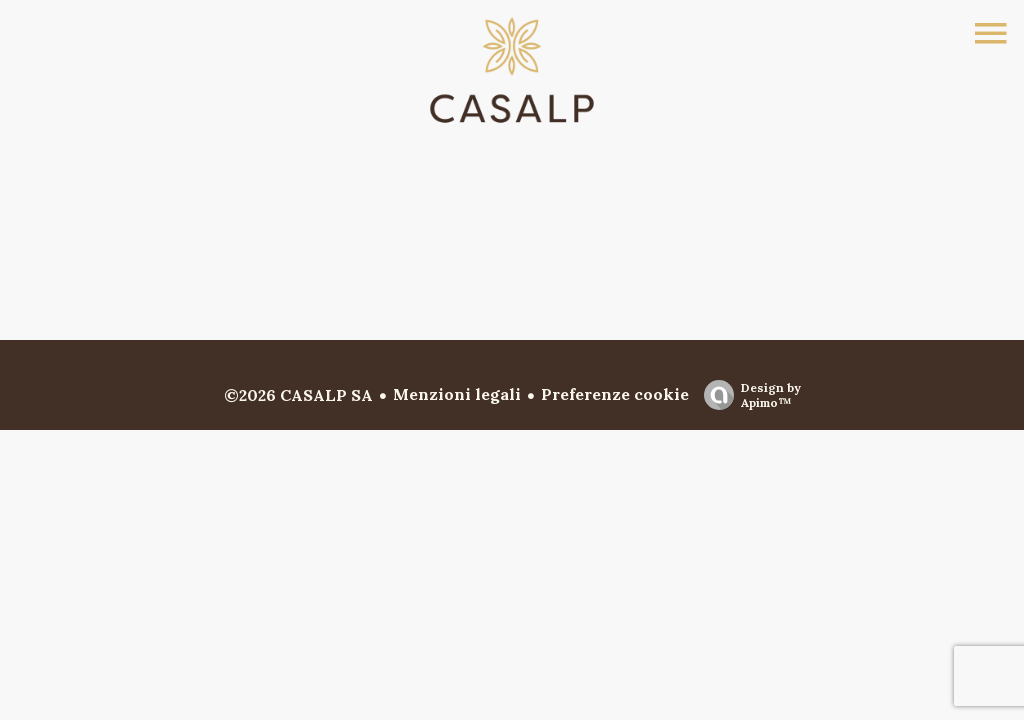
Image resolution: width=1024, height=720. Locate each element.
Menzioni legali (457, 394)
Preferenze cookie (615, 394)
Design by (747, 395)
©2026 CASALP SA (298, 395)
